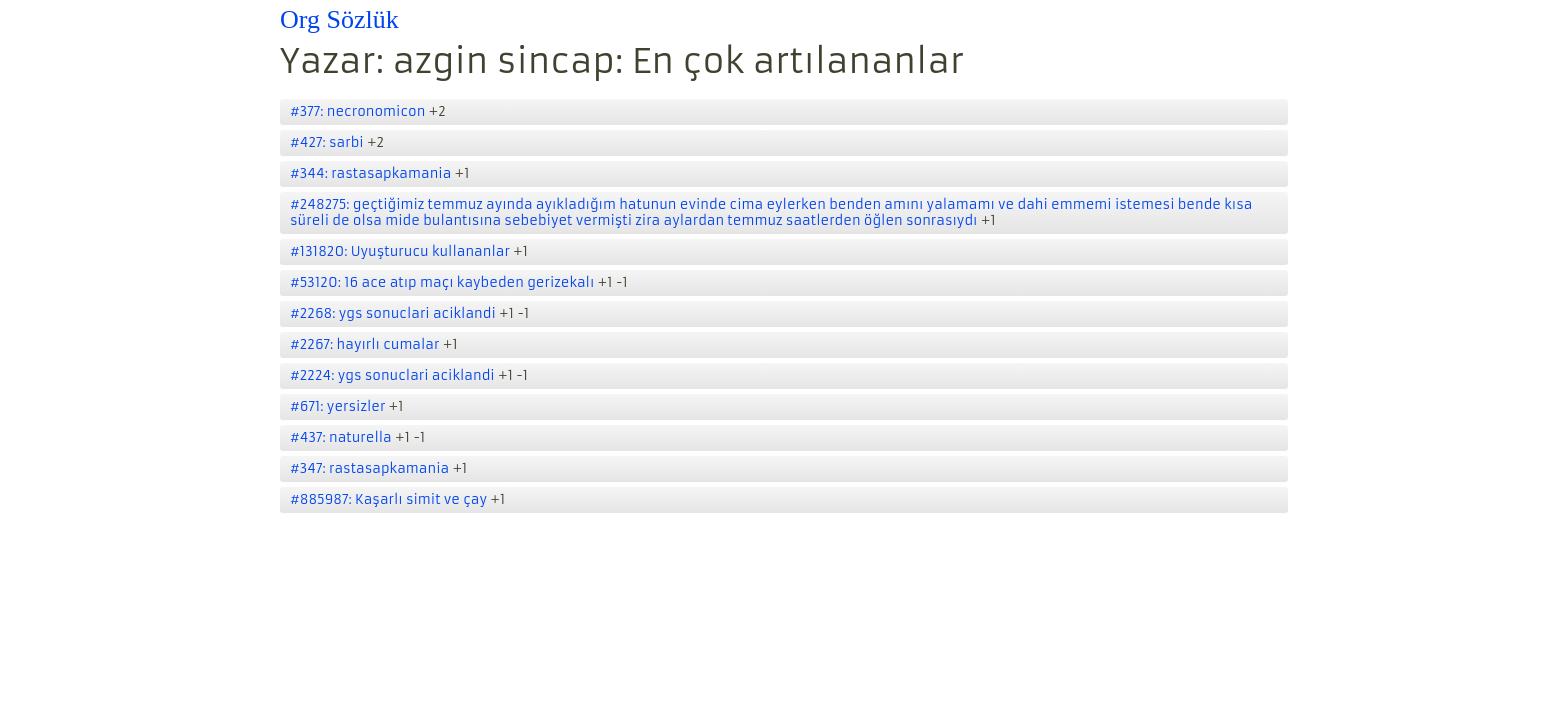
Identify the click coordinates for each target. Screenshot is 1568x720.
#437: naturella (341, 437)
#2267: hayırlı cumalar (364, 344)
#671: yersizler (337, 406)
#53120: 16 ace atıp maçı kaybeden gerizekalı (442, 282)
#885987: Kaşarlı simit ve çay (388, 499)
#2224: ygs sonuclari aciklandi (392, 375)
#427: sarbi (327, 142)
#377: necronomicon (357, 111)
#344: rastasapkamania (370, 173)
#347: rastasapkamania (369, 468)
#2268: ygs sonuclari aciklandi (393, 313)
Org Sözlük (339, 19)
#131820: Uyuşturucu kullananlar (400, 251)
